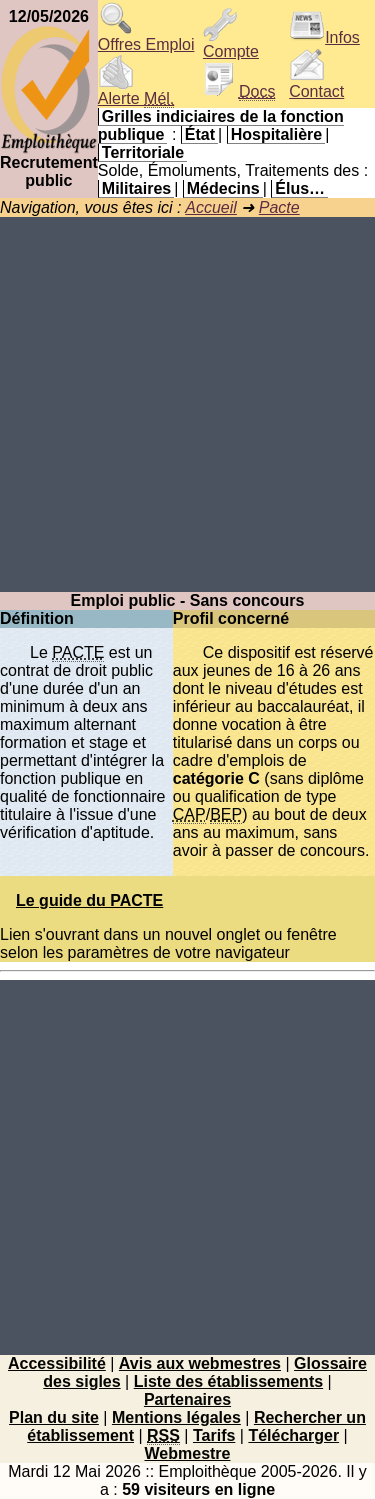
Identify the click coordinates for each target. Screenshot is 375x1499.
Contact (316, 84)
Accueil (211, 207)
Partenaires (187, 1399)
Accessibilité (57, 1363)
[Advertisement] (187, 404)
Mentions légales (176, 1417)
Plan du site (54, 1417)
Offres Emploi (146, 37)
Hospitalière (277, 134)
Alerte (136, 91)
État (200, 134)
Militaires (136, 188)
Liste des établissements (228, 1381)
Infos (324, 37)
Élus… (300, 188)
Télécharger (293, 1435)
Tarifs (214, 1435)
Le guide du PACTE (89, 900)
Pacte (279, 207)
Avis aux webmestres (200, 1363)
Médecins (223, 188)
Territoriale (143, 152)
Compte (231, 44)
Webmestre (188, 1453)
